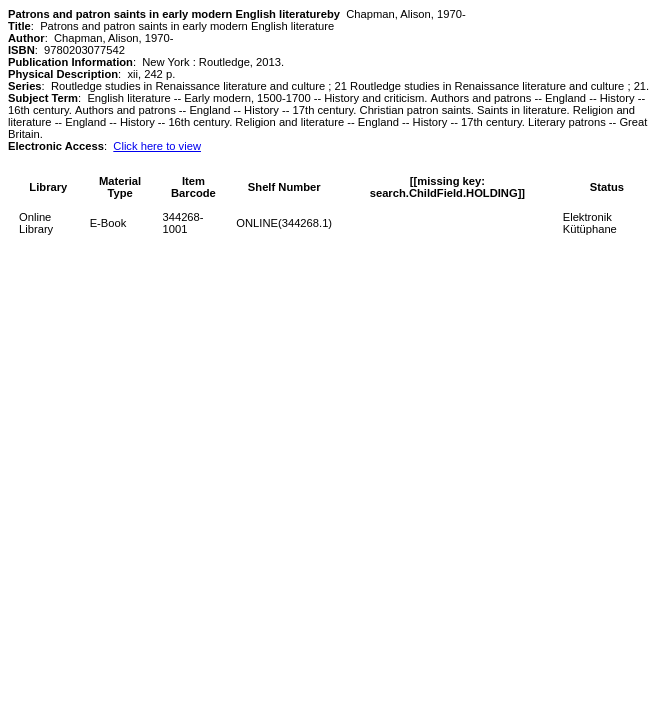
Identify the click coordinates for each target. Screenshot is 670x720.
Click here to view (157, 146)
